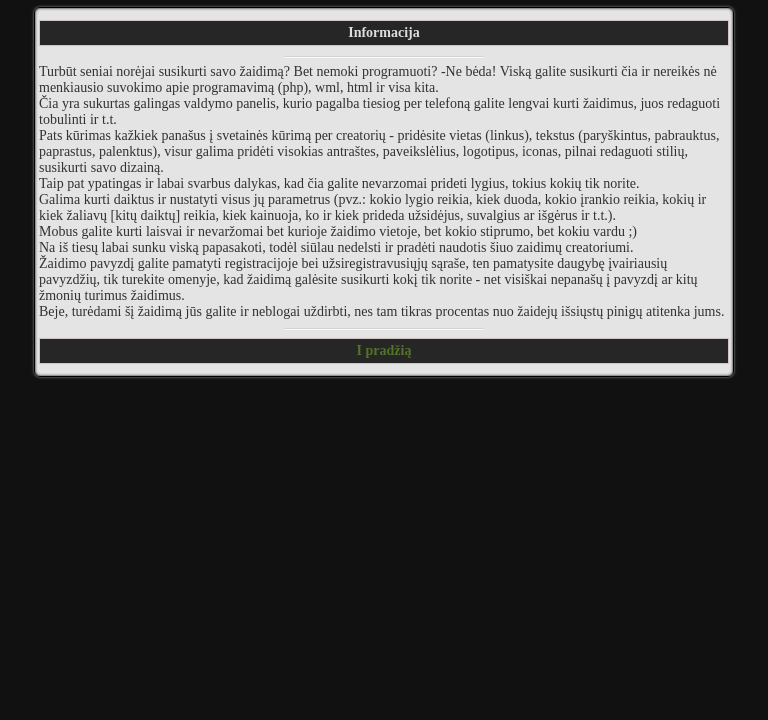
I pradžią (384, 350)
